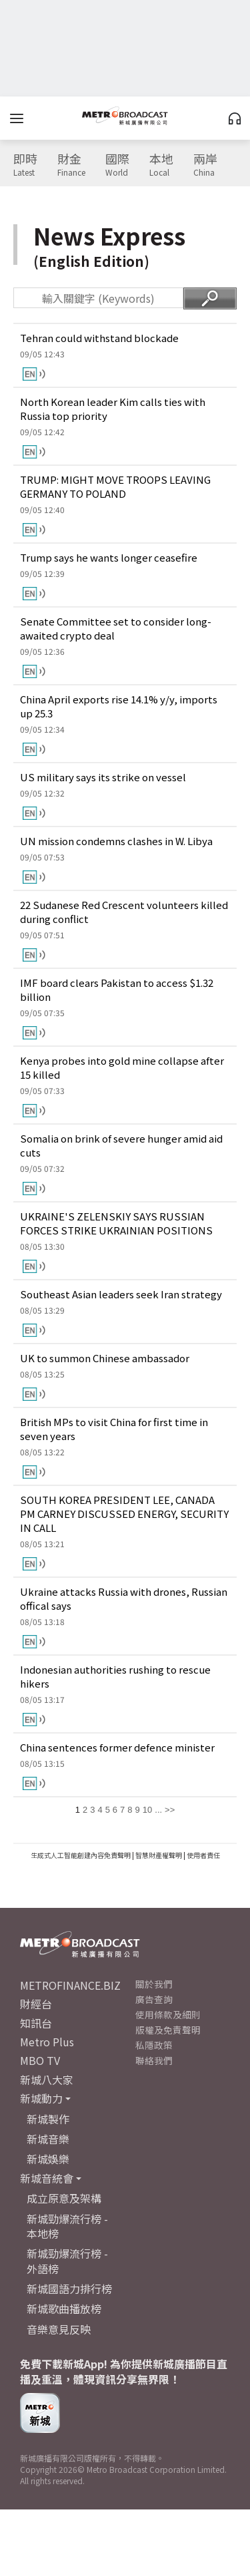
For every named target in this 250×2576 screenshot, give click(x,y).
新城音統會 (46, 2178)
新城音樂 (48, 2139)
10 (147, 1810)
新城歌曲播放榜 (64, 2308)
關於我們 (154, 1983)
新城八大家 (46, 2080)
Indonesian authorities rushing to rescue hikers (115, 1676)
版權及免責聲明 (168, 2029)
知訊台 (36, 2023)
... (158, 1810)
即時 (25, 165)
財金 (71, 165)
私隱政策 (154, 2045)
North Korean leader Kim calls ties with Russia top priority (112, 409)
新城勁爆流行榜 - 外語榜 (67, 2260)
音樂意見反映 (59, 2329)
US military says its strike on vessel (103, 777)
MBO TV (40, 2060)
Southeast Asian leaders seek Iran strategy (121, 1294)
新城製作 (48, 2119)
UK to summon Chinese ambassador (104, 1358)
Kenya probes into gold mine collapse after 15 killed (122, 1067)
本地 (161, 165)
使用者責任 (203, 1855)
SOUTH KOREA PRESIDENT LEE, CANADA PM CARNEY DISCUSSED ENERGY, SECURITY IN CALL (124, 1514)
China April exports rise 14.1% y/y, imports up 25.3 (118, 706)
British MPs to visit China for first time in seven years (114, 1429)
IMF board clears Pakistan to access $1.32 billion (116, 990)
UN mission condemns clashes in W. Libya (116, 841)
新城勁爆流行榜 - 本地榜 (67, 2226)
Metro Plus (47, 2042)
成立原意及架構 (64, 2198)
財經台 (36, 2004)
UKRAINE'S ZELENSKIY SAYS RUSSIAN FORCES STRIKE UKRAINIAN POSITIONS (116, 1223)
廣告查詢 (154, 1999)
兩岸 (205, 165)
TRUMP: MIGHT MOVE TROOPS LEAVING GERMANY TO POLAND (115, 486)
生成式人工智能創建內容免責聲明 (81, 1855)
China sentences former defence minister (117, 1747)
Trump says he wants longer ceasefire (108, 557)
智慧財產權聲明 (158, 1855)
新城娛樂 (48, 2159)
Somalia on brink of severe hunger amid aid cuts (121, 1145)
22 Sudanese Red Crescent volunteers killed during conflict (124, 912)
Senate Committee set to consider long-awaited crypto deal (115, 628)
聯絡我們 (154, 2060)
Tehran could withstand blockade (99, 338)
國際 (117, 165)
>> (170, 1810)
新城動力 (41, 2098)
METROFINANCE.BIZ (70, 1985)
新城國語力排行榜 (69, 2289)
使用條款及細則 (168, 2014)
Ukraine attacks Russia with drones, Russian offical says (123, 1598)
